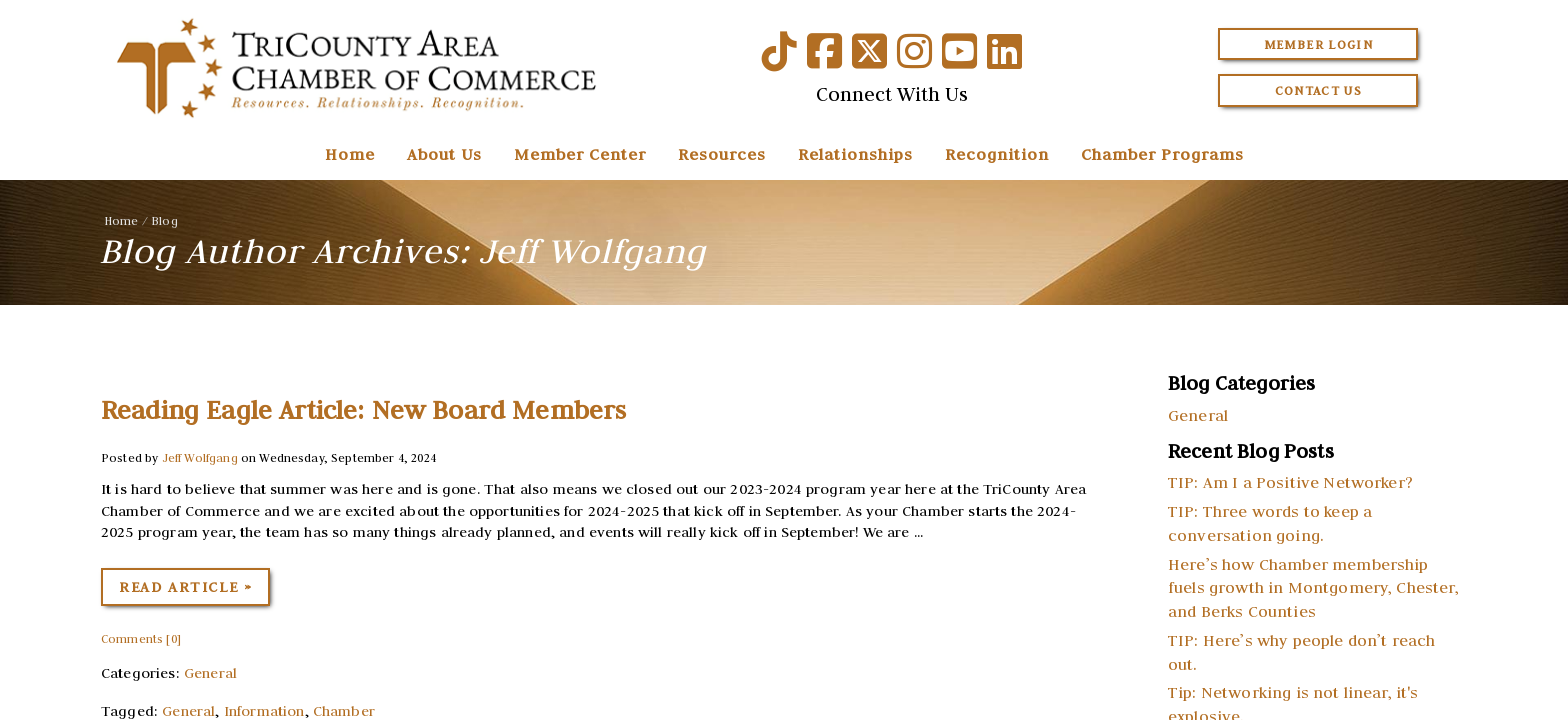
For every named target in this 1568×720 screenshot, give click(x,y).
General (210, 673)
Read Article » (185, 587)
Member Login (1318, 44)
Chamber (344, 711)
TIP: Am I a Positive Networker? (1290, 482)
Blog (164, 220)
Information (264, 711)
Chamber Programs (1162, 154)
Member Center (580, 154)
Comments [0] (141, 638)
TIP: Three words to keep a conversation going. (1270, 523)
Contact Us (1319, 90)
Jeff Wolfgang (200, 457)
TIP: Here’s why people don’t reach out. (1301, 652)
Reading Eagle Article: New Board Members (363, 410)
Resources (722, 154)
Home (350, 154)
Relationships (855, 154)
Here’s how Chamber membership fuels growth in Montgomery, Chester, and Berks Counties (1313, 588)
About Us (444, 154)
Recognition (997, 154)
